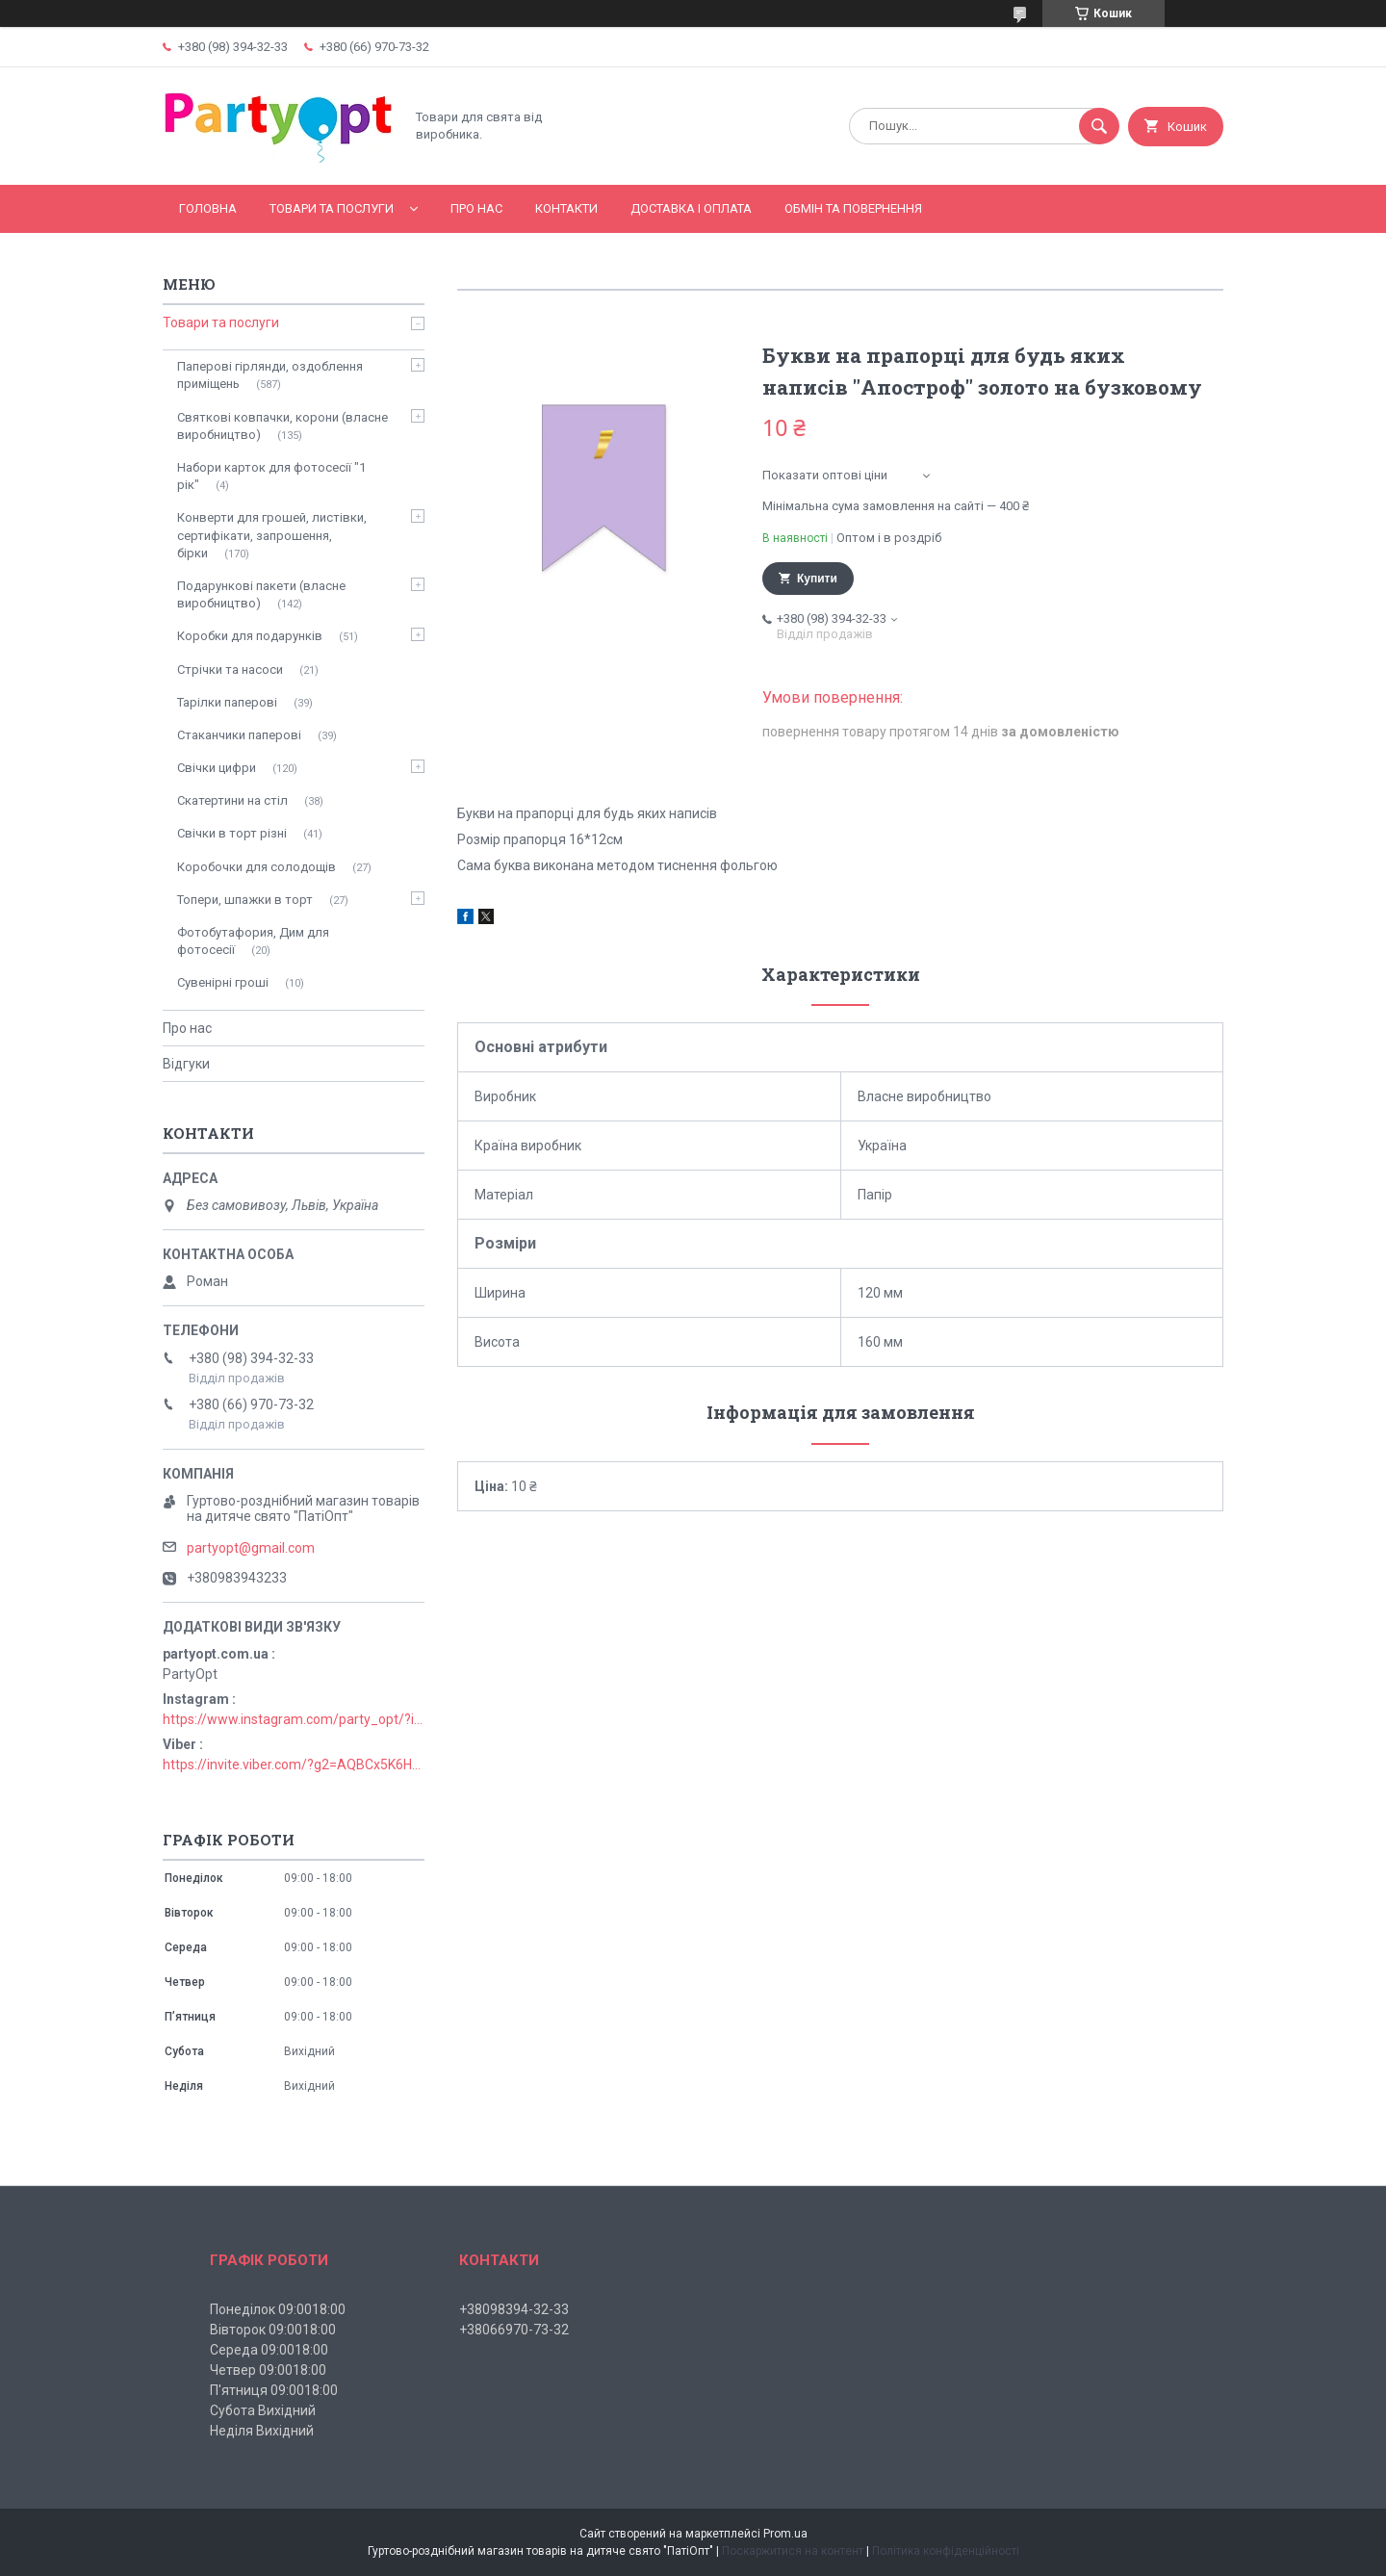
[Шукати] (1099, 126)
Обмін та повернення (853, 208)
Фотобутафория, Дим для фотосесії (253, 941)
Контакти (566, 208)
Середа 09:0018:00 (269, 2349)
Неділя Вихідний (262, 2430)
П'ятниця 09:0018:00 (274, 2390)
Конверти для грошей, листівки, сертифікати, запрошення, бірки (272, 534)
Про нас (476, 208)
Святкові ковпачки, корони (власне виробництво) (282, 426)
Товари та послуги (332, 208)
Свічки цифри (216, 767)
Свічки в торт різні (232, 833)
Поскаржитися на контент (792, 2551)
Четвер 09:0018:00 (268, 2370)
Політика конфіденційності (945, 2551)
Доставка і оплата (691, 208)
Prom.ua (785, 2533)
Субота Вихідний (263, 2410)
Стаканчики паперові (239, 735)
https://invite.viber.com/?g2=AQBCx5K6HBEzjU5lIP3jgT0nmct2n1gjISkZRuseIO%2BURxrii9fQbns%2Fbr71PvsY (293, 1764)
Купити (817, 578)
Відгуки (186, 1063)
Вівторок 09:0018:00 (273, 2329)
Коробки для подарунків (249, 636)
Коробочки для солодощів (256, 867)
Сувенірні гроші (223, 982)
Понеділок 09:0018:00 (278, 2309)
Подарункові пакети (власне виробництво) (261, 594)
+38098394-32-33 (514, 2309)
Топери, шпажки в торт (245, 899)
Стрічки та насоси (230, 669)
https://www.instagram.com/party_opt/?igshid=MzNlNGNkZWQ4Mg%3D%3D (293, 1719)
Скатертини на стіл (232, 800)
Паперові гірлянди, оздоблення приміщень (270, 375)
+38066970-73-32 (514, 2329)
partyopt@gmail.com (251, 1548)
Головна (208, 208)
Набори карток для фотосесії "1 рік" (271, 476)
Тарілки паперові (227, 702)
